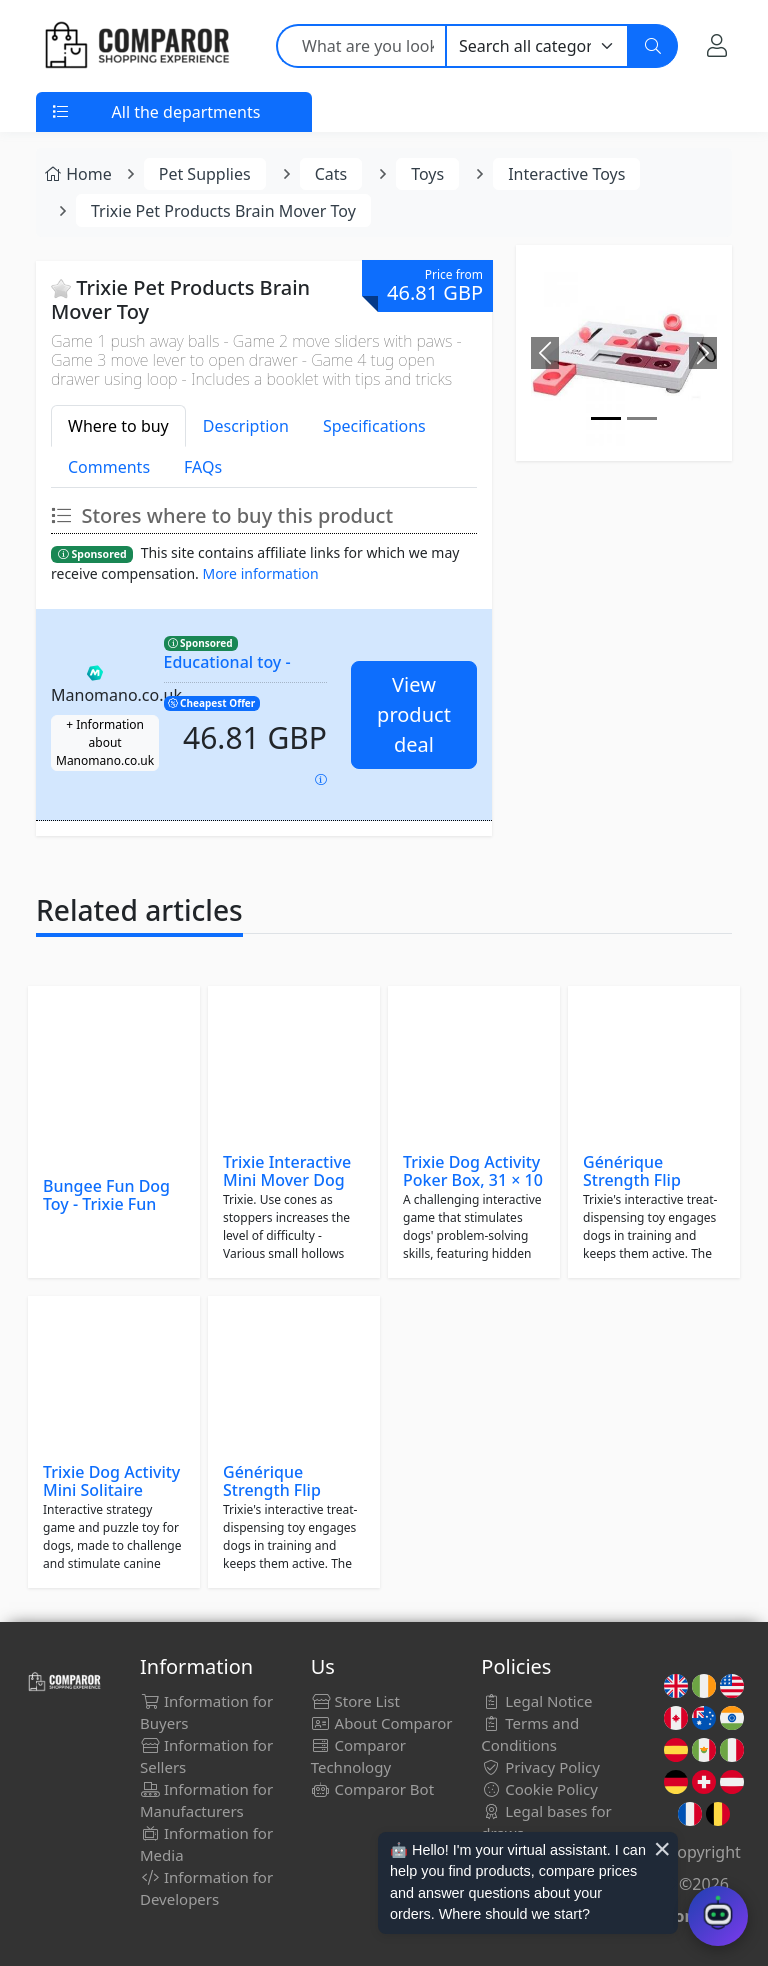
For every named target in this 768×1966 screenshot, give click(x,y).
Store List (355, 1701)
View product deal (414, 714)
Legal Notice (536, 1701)
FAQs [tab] (203, 467)
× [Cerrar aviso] (662, 1849)
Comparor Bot (372, 1789)
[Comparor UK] (136, 46)
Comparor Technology (358, 1756)
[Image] (606, 418)
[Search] (653, 46)
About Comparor (382, 1723)
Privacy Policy (540, 1767)
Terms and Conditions (530, 1734)
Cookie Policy (539, 1789)
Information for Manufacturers (206, 1800)
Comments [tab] (109, 467)
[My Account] (717, 45)
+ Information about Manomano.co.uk (105, 742)
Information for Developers (206, 1888)
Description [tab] (246, 426)
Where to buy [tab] (118, 426)
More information (260, 573)
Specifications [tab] (374, 426)
